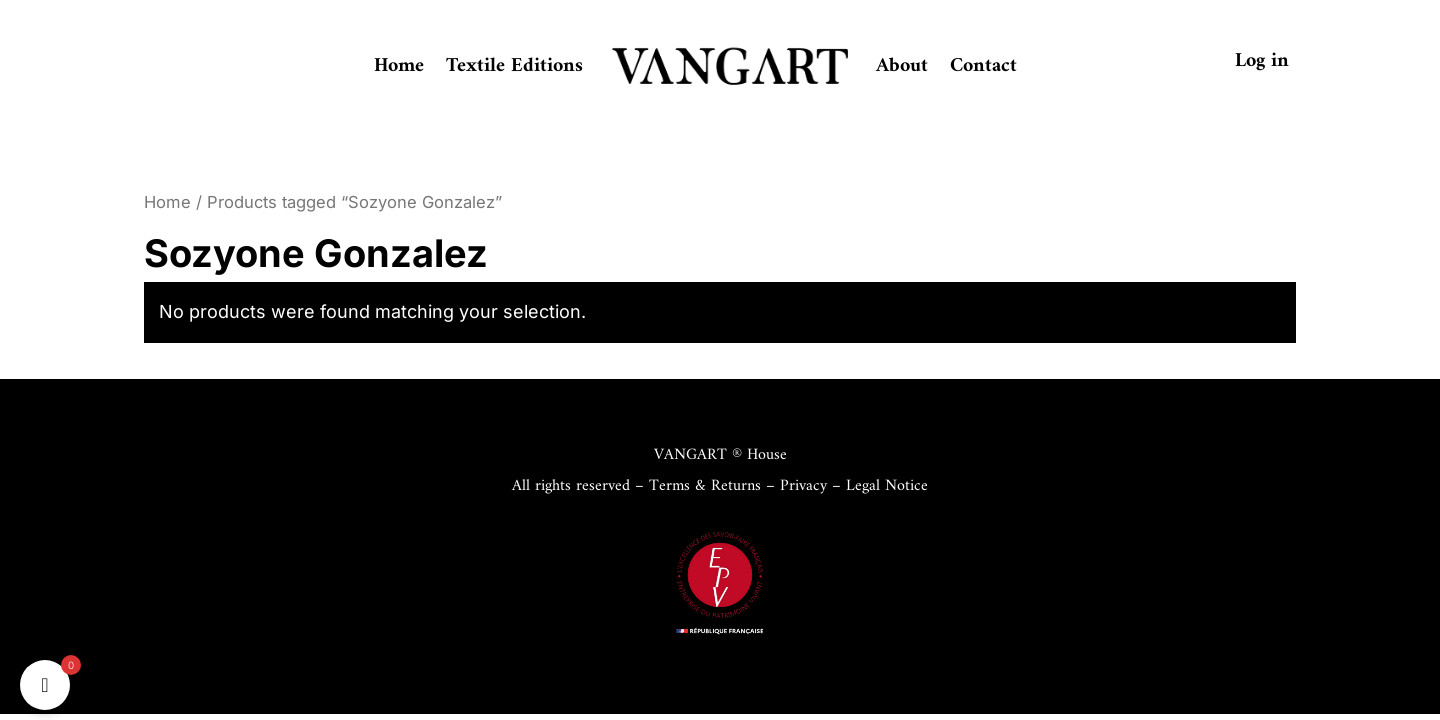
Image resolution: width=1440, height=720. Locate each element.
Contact (983, 66)
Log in (1262, 61)
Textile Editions (514, 66)
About (902, 66)
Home (399, 66)
